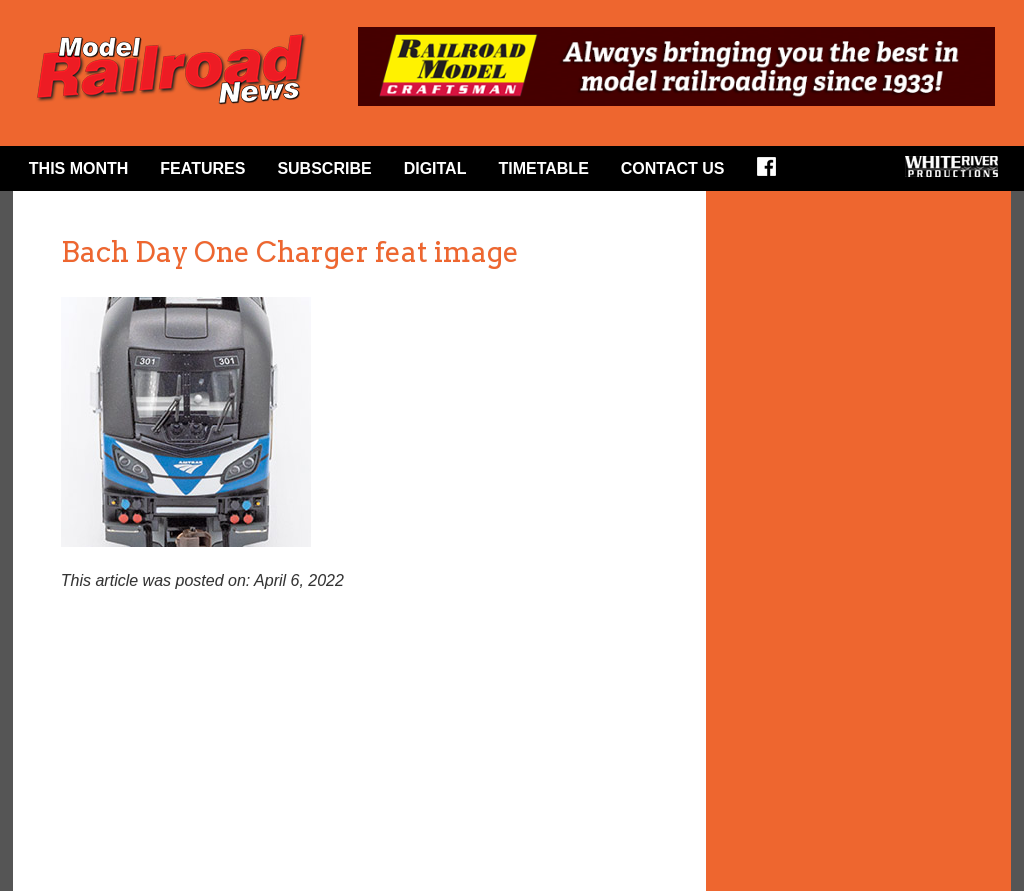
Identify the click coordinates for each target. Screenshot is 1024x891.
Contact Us (673, 168)
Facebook (773, 173)
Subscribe (324, 168)
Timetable (543, 168)
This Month (79, 168)
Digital (435, 168)
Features (202, 168)
